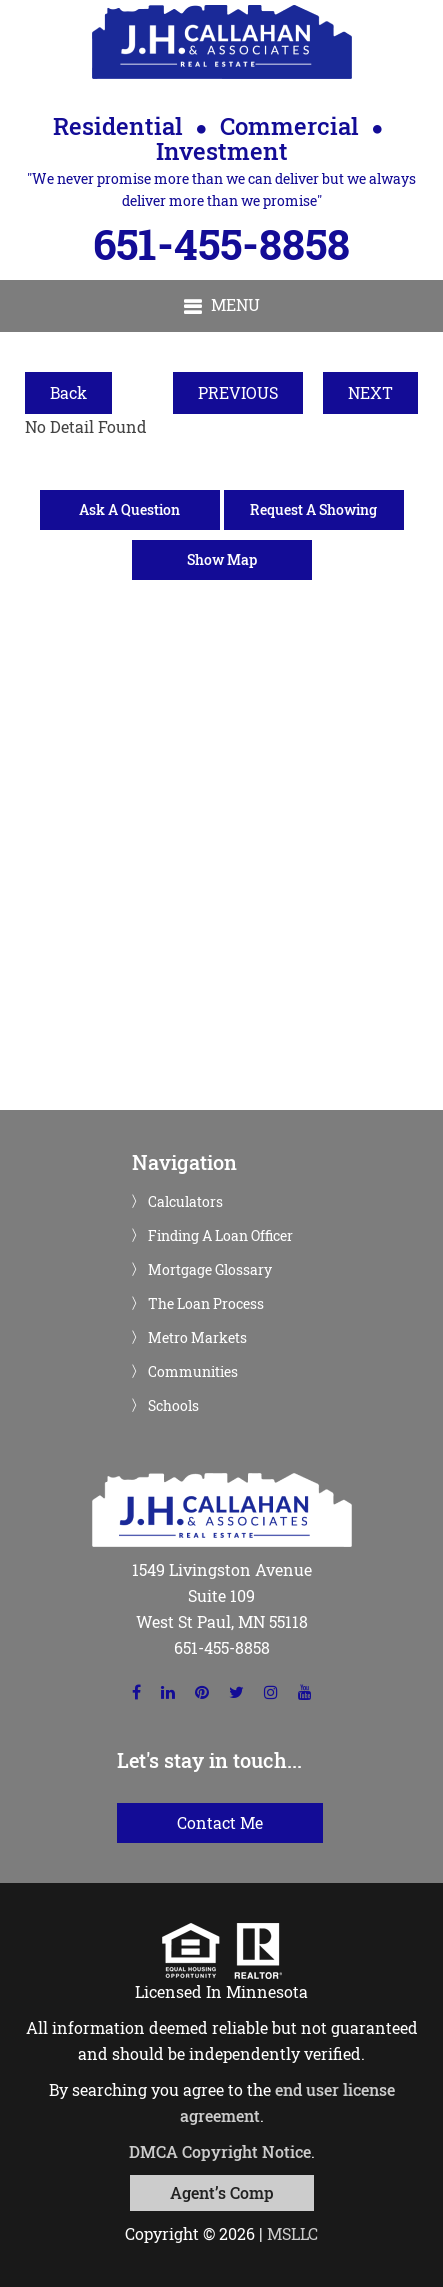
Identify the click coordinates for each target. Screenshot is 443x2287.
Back (68, 392)
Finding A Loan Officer (220, 1236)
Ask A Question (129, 509)
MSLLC (292, 2233)
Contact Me (220, 1822)
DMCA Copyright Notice (220, 2151)
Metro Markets (197, 1338)
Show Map (222, 559)
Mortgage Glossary (210, 1270)
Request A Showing (313, 509)
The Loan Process (206, 1304)
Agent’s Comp (222, 2192)
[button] (221, 306)
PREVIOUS (238, 392)
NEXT (370, 392)
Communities (193, 1372)
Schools (173, 1406)
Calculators (185, 1202)
